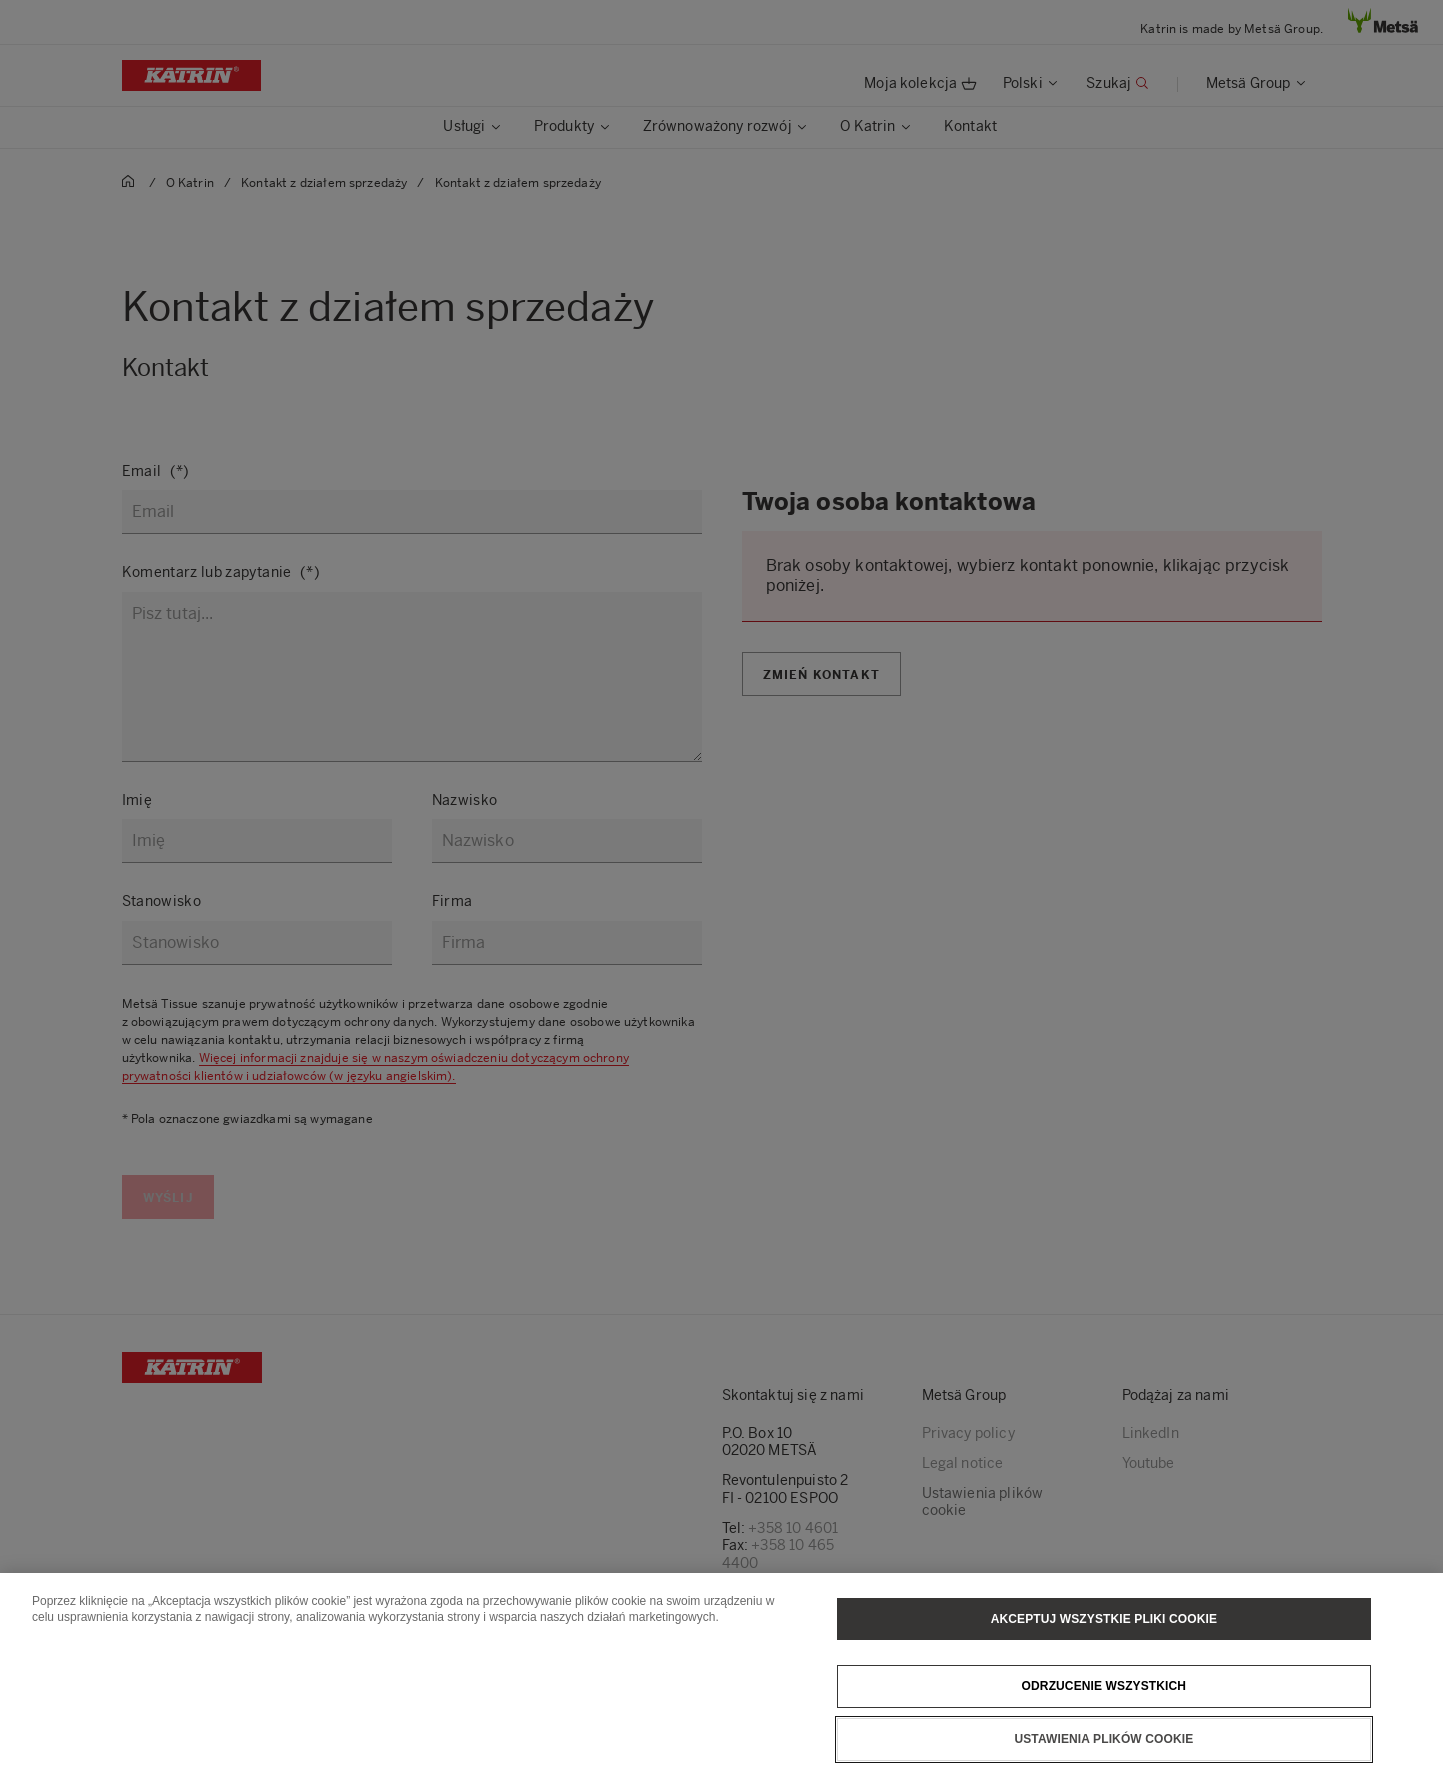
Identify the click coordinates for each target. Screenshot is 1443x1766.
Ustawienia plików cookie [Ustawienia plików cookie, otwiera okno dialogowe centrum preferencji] (1103, 1743)
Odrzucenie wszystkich (1104, 1690)
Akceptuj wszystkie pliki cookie (1104, 1622)
